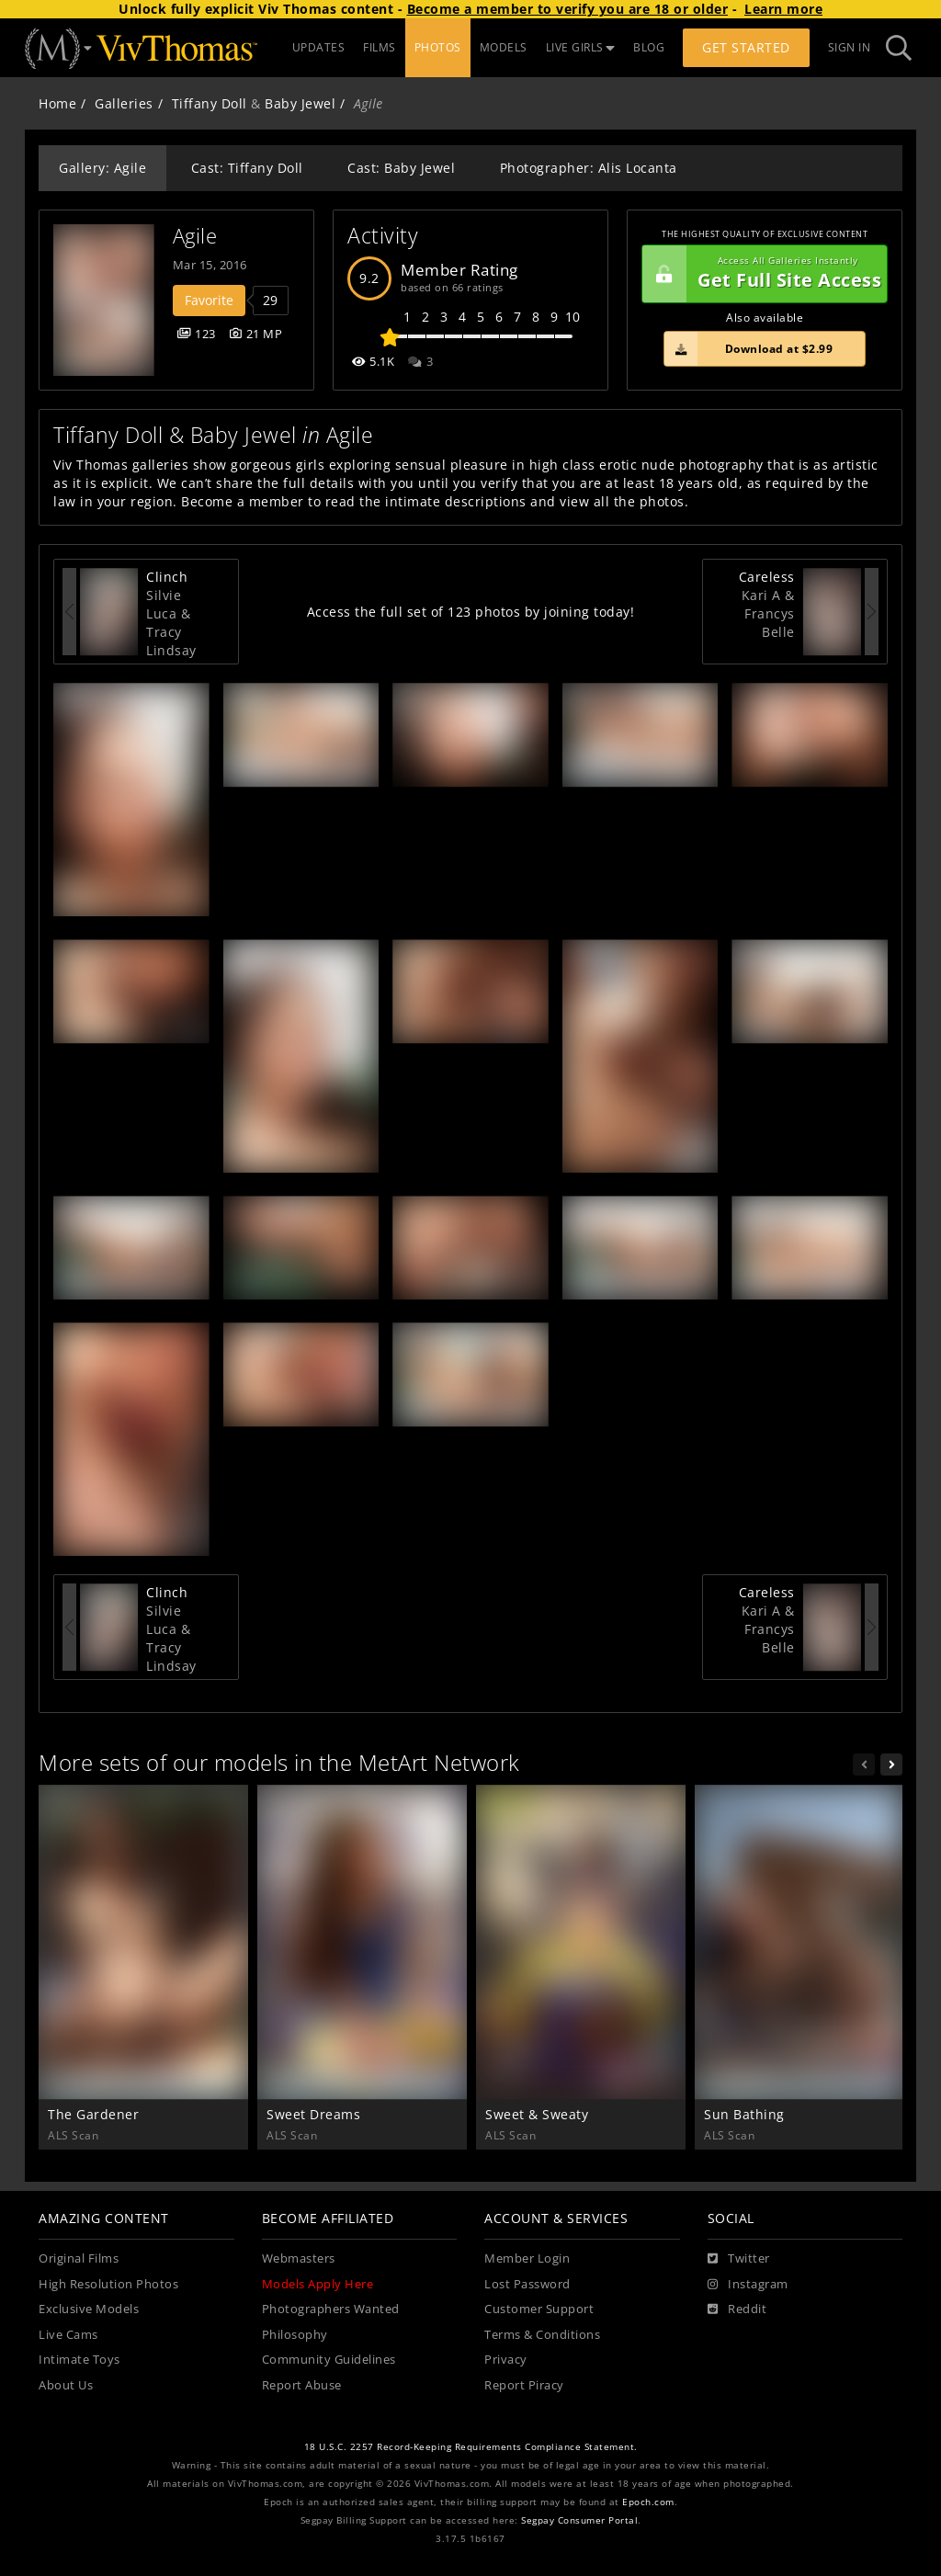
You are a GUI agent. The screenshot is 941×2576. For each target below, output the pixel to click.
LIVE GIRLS (581, 47)
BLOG (648, 47)
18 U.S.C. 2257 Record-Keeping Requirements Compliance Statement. (471, 2447)
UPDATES (319, 47)
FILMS (379, 47)
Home (57, 103)
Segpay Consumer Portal (579, 2520)
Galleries (124, 103)
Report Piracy (524, 2385)
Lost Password (527, 2284)
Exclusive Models (89, 2309)
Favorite (209, 300)
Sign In (849, 47)
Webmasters (298, 2258)
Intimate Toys (79, 2359)
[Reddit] (737, 2309)
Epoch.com (648, 2502)
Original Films (79, 2258)
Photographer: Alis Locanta (588, 167)
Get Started (746, 47)
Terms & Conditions (542, 2335)
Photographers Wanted (331, 2309)
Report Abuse (302, 2385)
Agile (195, 235)
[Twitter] (739, 2259)
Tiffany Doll (209, 103)
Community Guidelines (329, 2359)
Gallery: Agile (102, 167)
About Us (66, 2385)
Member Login (527, 2258)
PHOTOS (437, 47)
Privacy (505, 2359)
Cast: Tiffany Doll (247, 167)
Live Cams (68, 2335)
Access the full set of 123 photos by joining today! (471, 611)
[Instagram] (748, 2284)
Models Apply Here (318, 2284)
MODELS (503, 47)
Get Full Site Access (761, 273)
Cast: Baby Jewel (401, 167)
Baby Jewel (300, 103)
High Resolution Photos (108, 2284)
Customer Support (539, 2309)
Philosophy (295, 2335)
